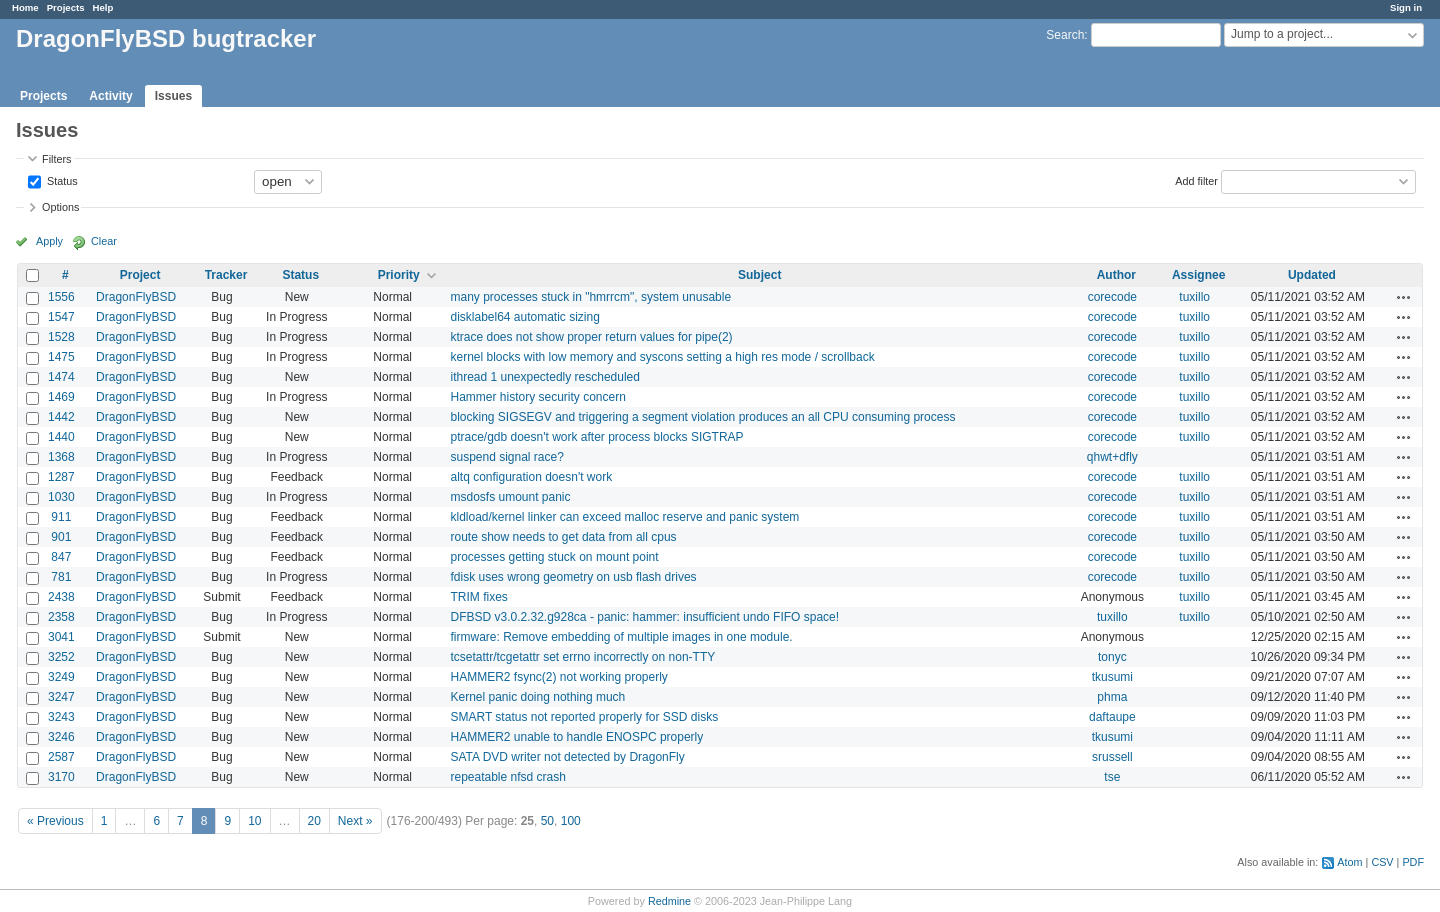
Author (1116, 275)
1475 (61, 357)
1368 (61, 457)
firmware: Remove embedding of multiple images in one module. (621, 637)
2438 (61, 597)
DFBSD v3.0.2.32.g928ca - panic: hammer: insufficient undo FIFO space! (644, 617)
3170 (61, 777)
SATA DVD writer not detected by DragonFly (567, 757)
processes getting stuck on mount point (554, 557)
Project (140, 275)
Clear (104, 241)
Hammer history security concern (537, 397)
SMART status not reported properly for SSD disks (584, 717)
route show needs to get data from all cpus (563, 537)
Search (1065, 35)
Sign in (1406, 7)
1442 (61, 417)
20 (314, 821)
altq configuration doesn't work (531, 477)
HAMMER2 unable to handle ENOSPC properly (576, 737)
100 (571, 821)
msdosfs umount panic (510, 497)
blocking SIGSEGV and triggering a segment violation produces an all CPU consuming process (702, 417)
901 (61, 537)
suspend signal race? (506, 457)
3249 (61, 677)
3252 (61, 657)
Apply (49, 241)
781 (61, 577)
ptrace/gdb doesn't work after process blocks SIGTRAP (596, 437)
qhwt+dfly (1112, 457)
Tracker (226, 275)
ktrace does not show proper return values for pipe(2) (591, 337)
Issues (173, 96)
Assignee (1198, 275)
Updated (1312, 275)
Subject (759, 275)
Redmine (669, 901)
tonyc (1112, 657)
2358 (61, 617)
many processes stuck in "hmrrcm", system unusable (590, 297)
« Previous (55, 821)
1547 (61, 317)
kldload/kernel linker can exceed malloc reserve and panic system (624, 517)
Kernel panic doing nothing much (537, 697)
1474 (61, 377)
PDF (1413, 862)
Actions (1404, 297)
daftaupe (1112, 717)
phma (1112, 697)
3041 (61, 637)
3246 (61, 737)
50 (547, 821)
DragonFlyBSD (136, 297)
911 (61, 517)
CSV (1382, 862)
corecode (1112, 297)
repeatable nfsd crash (507, 777)
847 (61, 557)
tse (1112, 777)
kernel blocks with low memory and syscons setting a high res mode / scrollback (662, 357)
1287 (61, 477)
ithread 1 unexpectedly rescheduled (544, 377)
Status (61, 180)
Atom (1349, 862)
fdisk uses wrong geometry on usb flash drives (573, 577)
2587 (61, 757)
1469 (61, 397)
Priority (399, 275)
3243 (61, 717)
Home (25, 7)
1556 (61, 297)
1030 (61, 497)
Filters (56, 159)
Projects (66, 7)
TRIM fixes (478, 597)
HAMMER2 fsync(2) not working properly (558, 677)
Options (60, 207)
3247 (61, 697)
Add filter (1196, 180)
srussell (1112, 757)
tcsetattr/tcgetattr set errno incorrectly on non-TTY (582, 657)
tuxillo (1194, 297)
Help (103, 7)
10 (254, 821)
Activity (110, 96)
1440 (61, 437)
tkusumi (1112, 677)
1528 (61, 337)
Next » (355, 821)
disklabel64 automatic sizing (524, 317)
